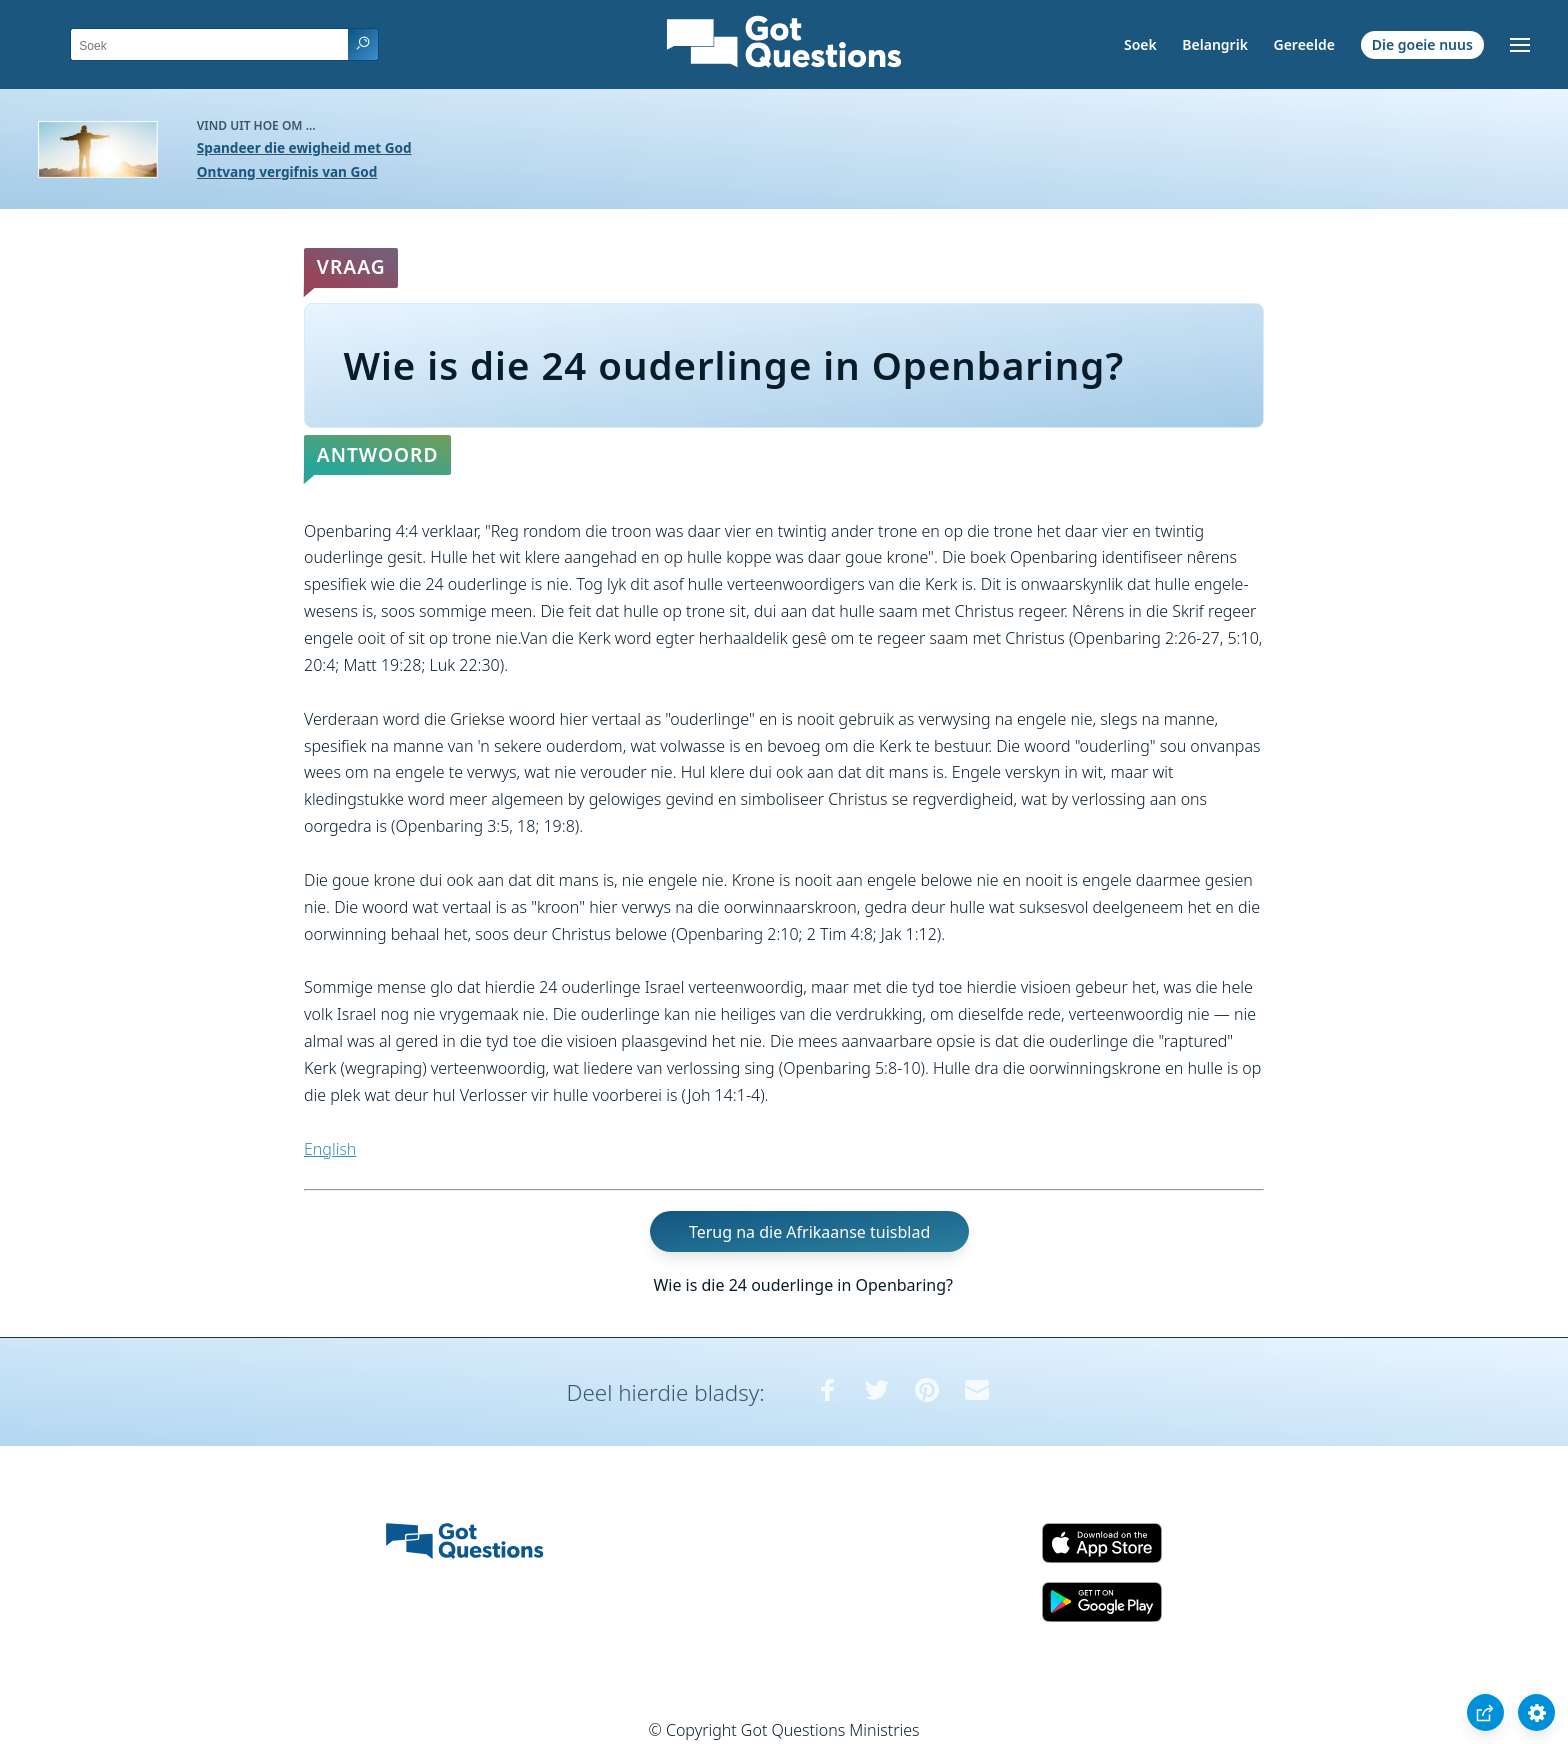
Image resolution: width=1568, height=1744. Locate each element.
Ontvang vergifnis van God (287, 171)
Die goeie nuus (1422, 44)
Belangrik (1215, 44)
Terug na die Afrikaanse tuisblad (809, 1231)
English (330, 1149)
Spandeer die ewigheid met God (304, 147)
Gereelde (1303, 44)
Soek (1140, 44)
